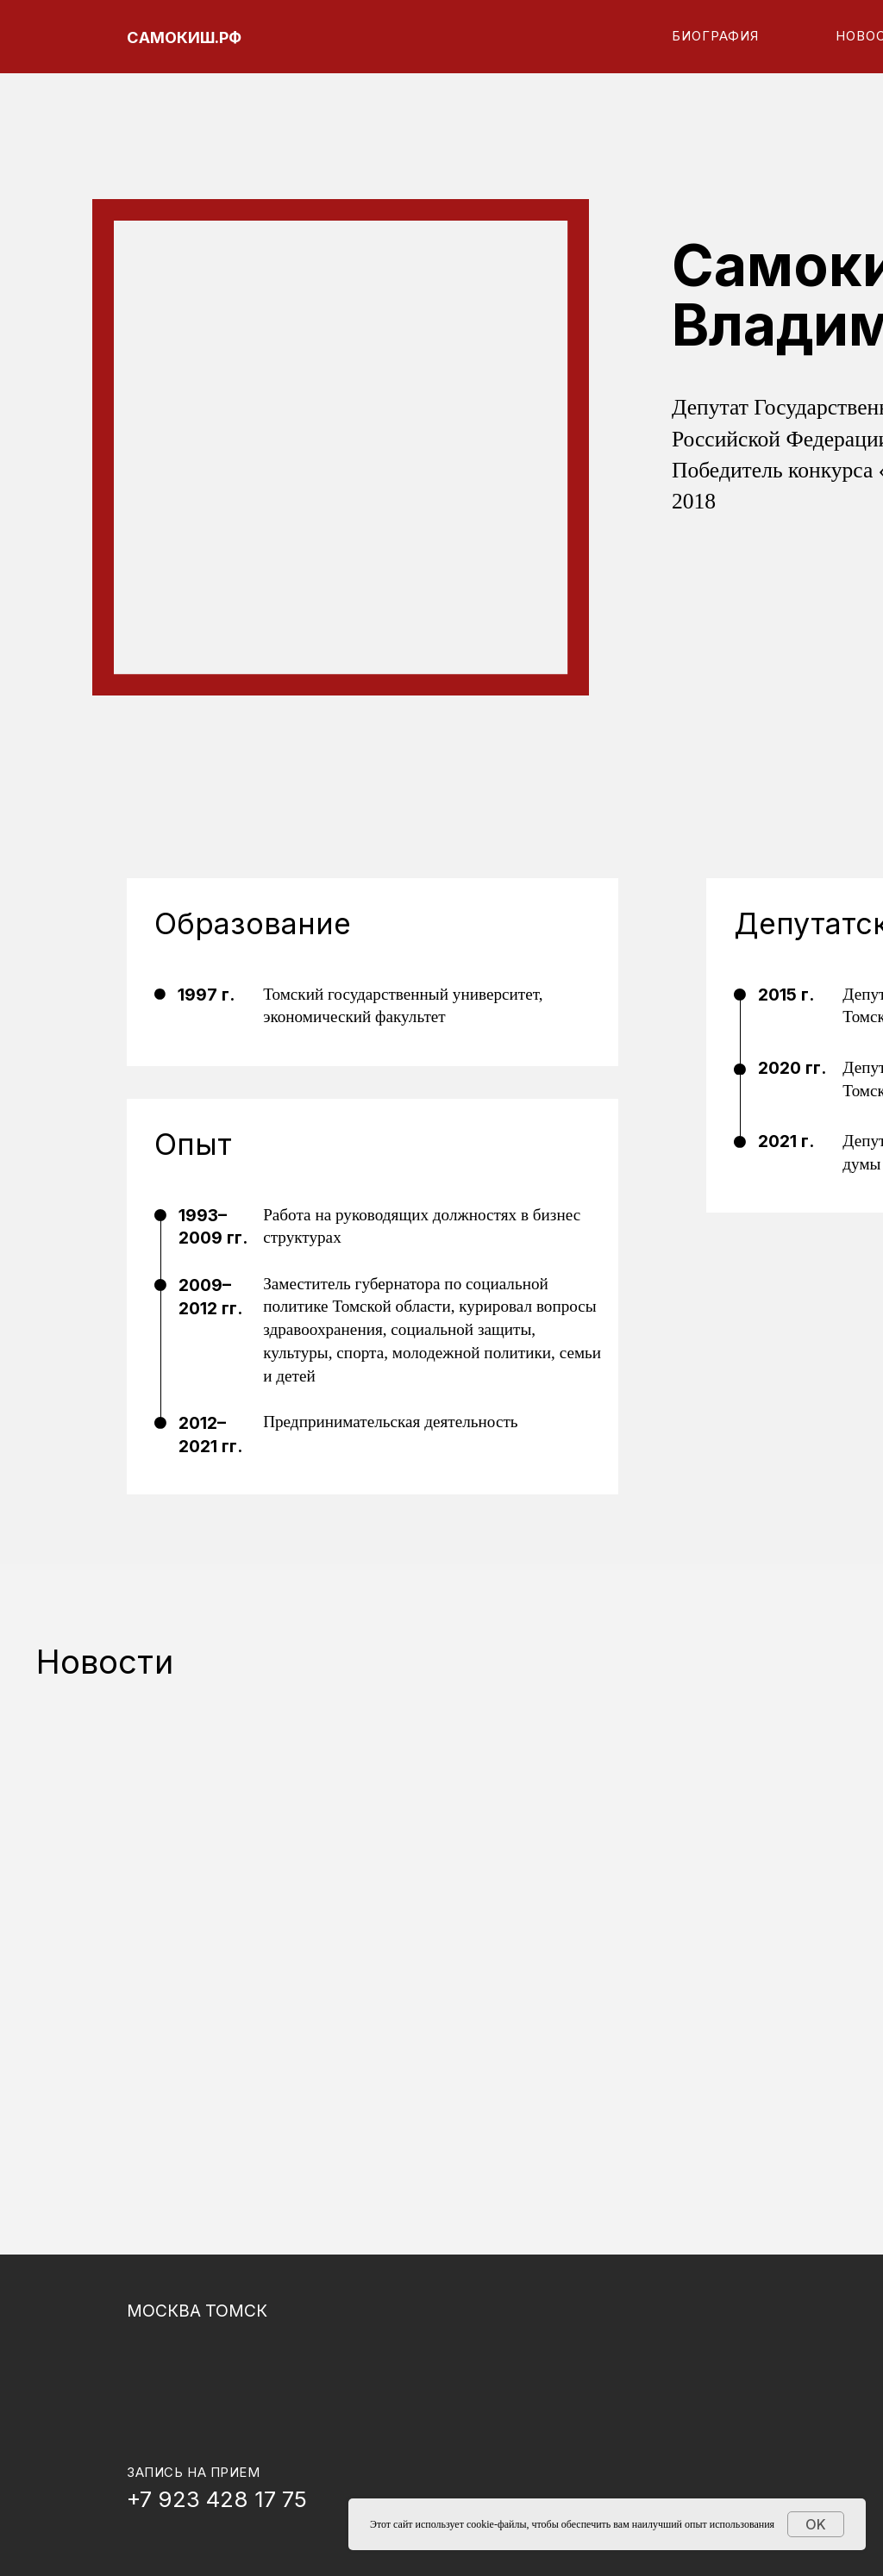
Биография (716, 36)
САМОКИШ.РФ (184, 37)
